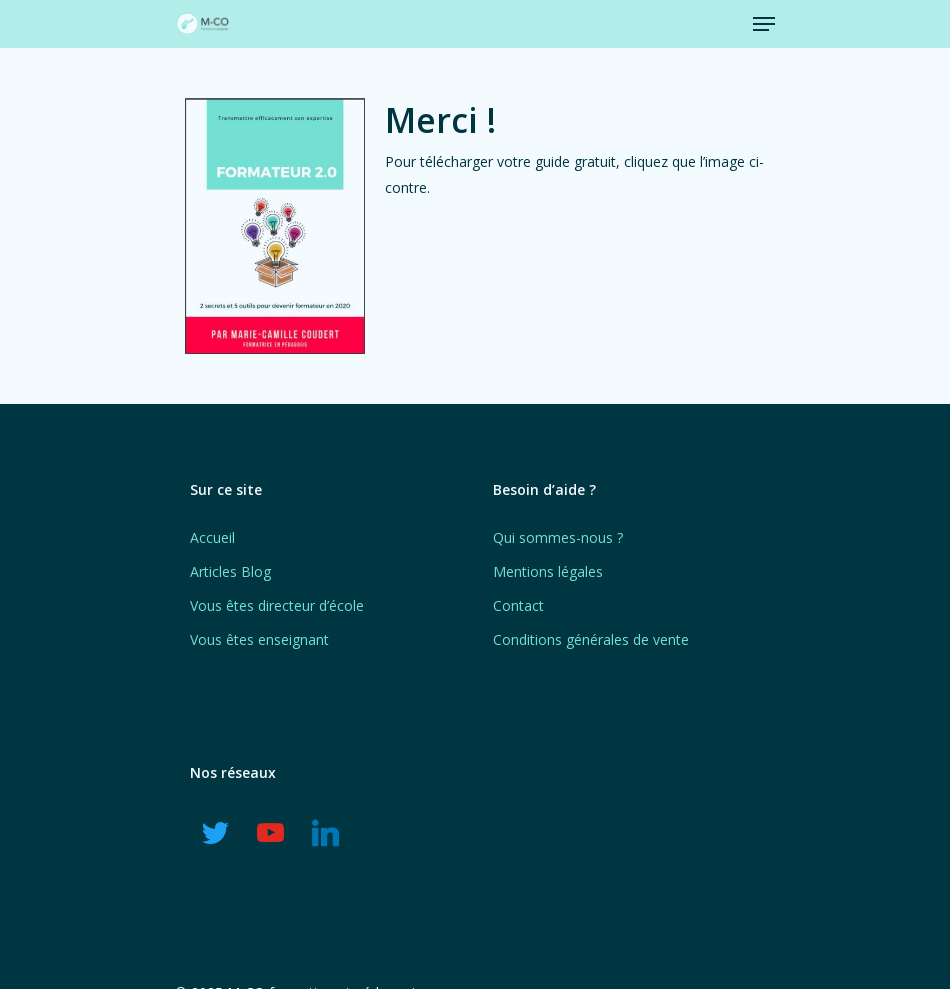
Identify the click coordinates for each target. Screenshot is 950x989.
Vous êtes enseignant (259, 639)
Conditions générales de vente (591, 639)
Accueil (212, 537)
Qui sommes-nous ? (558, 537)
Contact (518, 605)
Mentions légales (548, 571)
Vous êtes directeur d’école (277, 605)
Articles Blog (230, 571)
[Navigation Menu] (764, 24)
